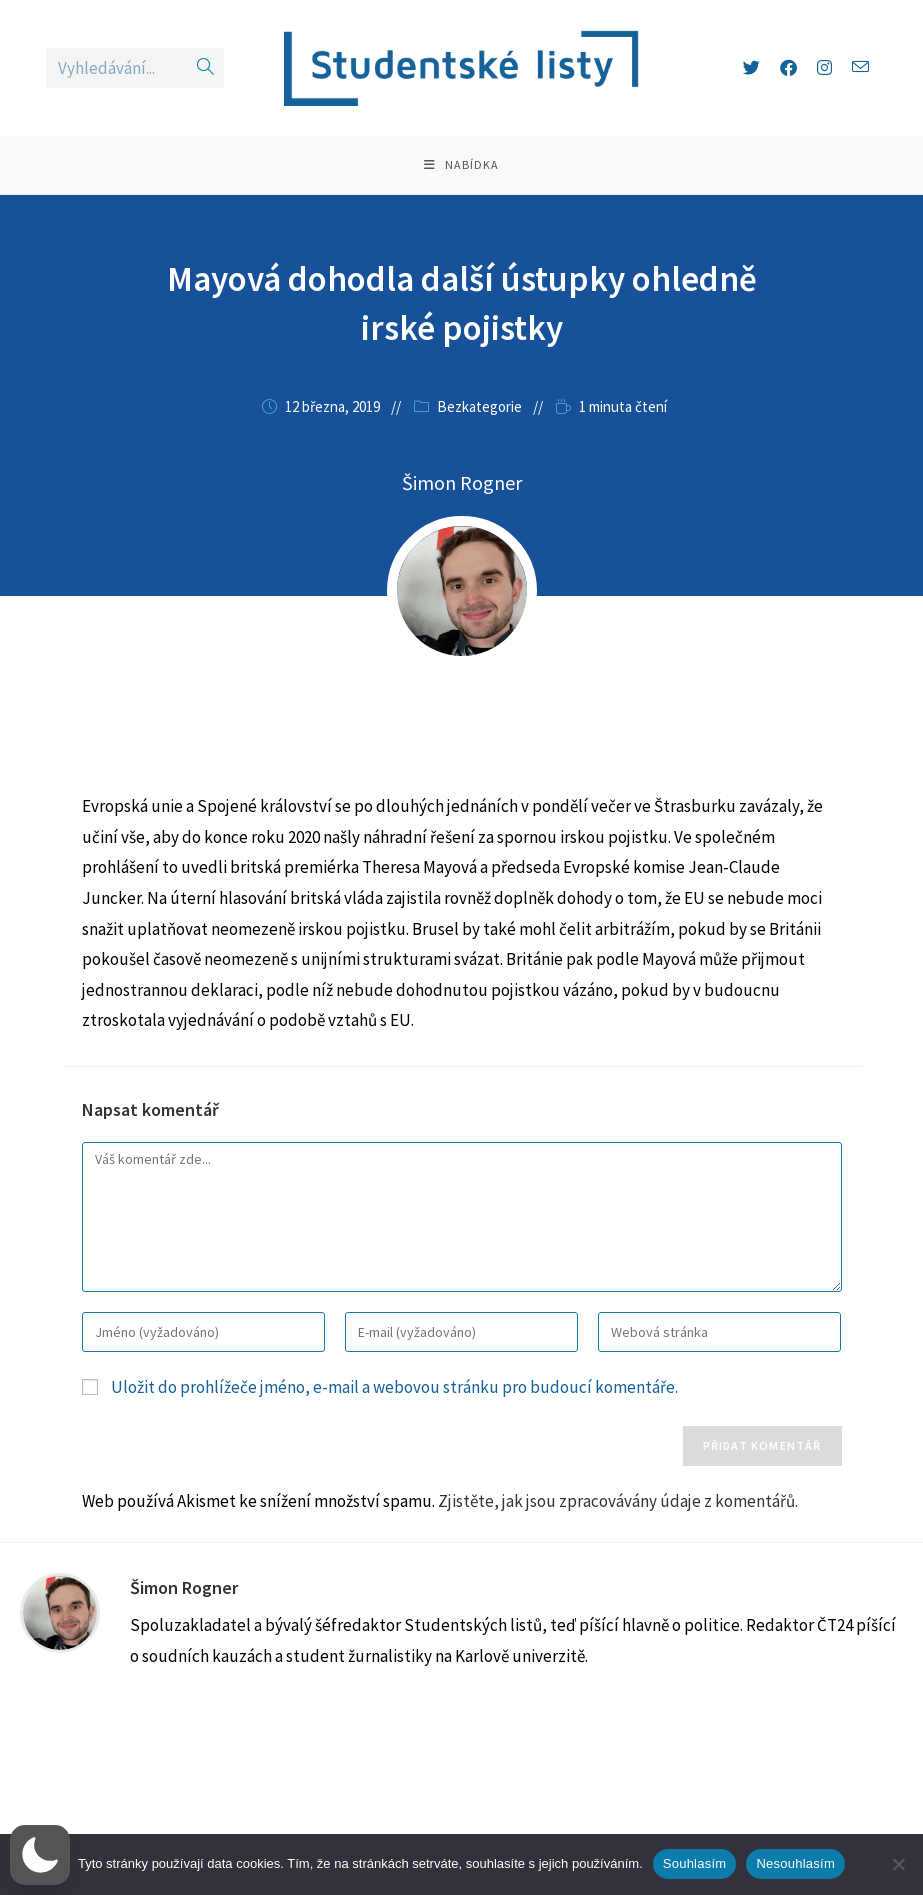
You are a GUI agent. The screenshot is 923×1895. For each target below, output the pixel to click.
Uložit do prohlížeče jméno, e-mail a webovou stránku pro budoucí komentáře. (394, 1389)
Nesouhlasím (795, 1863)
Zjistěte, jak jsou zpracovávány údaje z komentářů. (618, 1503)
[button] (40, 1855)
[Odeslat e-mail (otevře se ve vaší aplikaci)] (860, 67)
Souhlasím (695, 1863)
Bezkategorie (479, 408)
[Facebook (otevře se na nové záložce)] (788, 68)
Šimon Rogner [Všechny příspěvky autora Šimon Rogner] (462, 484)
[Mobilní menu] (461, 166)
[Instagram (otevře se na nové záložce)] (824, 68)
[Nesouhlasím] (898, 1864)
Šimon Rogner (184, 1589)
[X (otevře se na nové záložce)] (751, 68)
